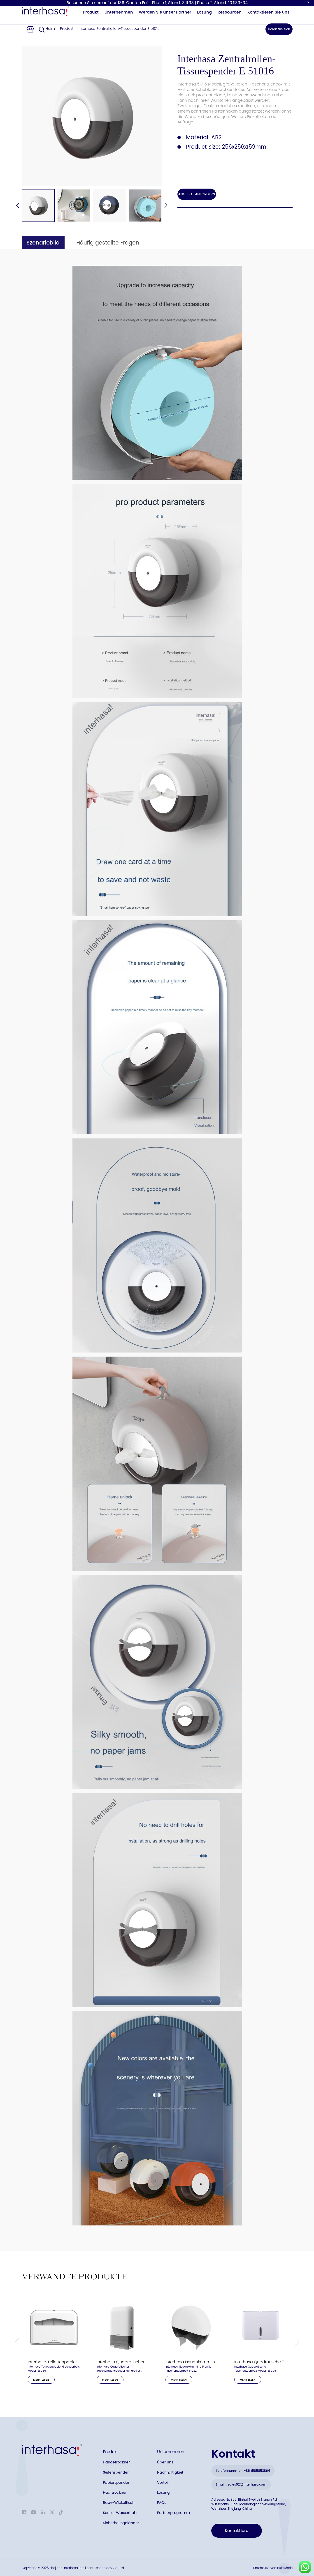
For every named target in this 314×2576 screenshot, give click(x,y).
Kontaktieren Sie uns (268, 12)
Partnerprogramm (173, 2513)
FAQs (161, 2503)
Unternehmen (119, 12)
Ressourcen (230, 12)
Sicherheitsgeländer (121, 2523)
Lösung (204, 12)
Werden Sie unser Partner (165, 12)
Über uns (165, 2462)
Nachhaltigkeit (170, 2473)
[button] (165, 205)
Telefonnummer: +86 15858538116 (243, 2470)
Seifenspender (116, 2473)
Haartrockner (115, 2493)
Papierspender (116, 2483)
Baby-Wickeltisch (119, 2503)
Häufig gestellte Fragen (108, 242)
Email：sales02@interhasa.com (241, 2484)
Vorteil (163, 2483)
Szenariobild (43, 242)
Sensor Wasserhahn (121, 2513)
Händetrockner (116, 2462)
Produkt (91, 12)
